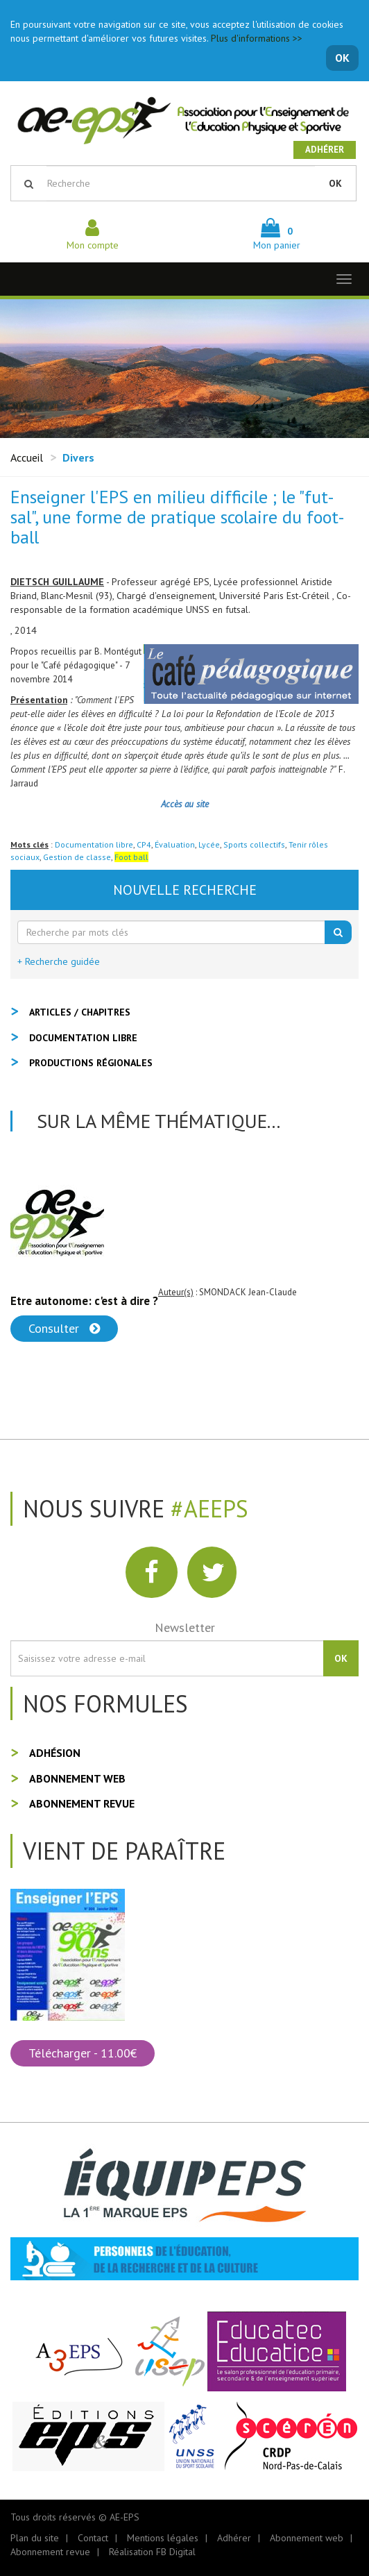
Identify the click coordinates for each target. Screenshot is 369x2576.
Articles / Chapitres (79, 1012)
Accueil (26, 457)
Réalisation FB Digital (152, 2551)
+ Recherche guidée (58, 961)
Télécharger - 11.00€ (82, 2053)
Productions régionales (91, 1063)
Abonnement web (77, 1778)
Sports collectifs (254, 844)
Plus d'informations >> (256, 38)
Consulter (64, 1328)
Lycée (209, 844)
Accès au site (185, 804)
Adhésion (54, 1753)
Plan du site (34, 2538)
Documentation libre (94, 844)
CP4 (144, 844)
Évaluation (175, 844)
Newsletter (185, 1627)
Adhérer (324, 149)
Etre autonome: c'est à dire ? (84, 1300)
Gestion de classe (77, 857)
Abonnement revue (82, 1803)
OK (342, 58)
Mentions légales (162, 2538)
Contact (93, 2538)
